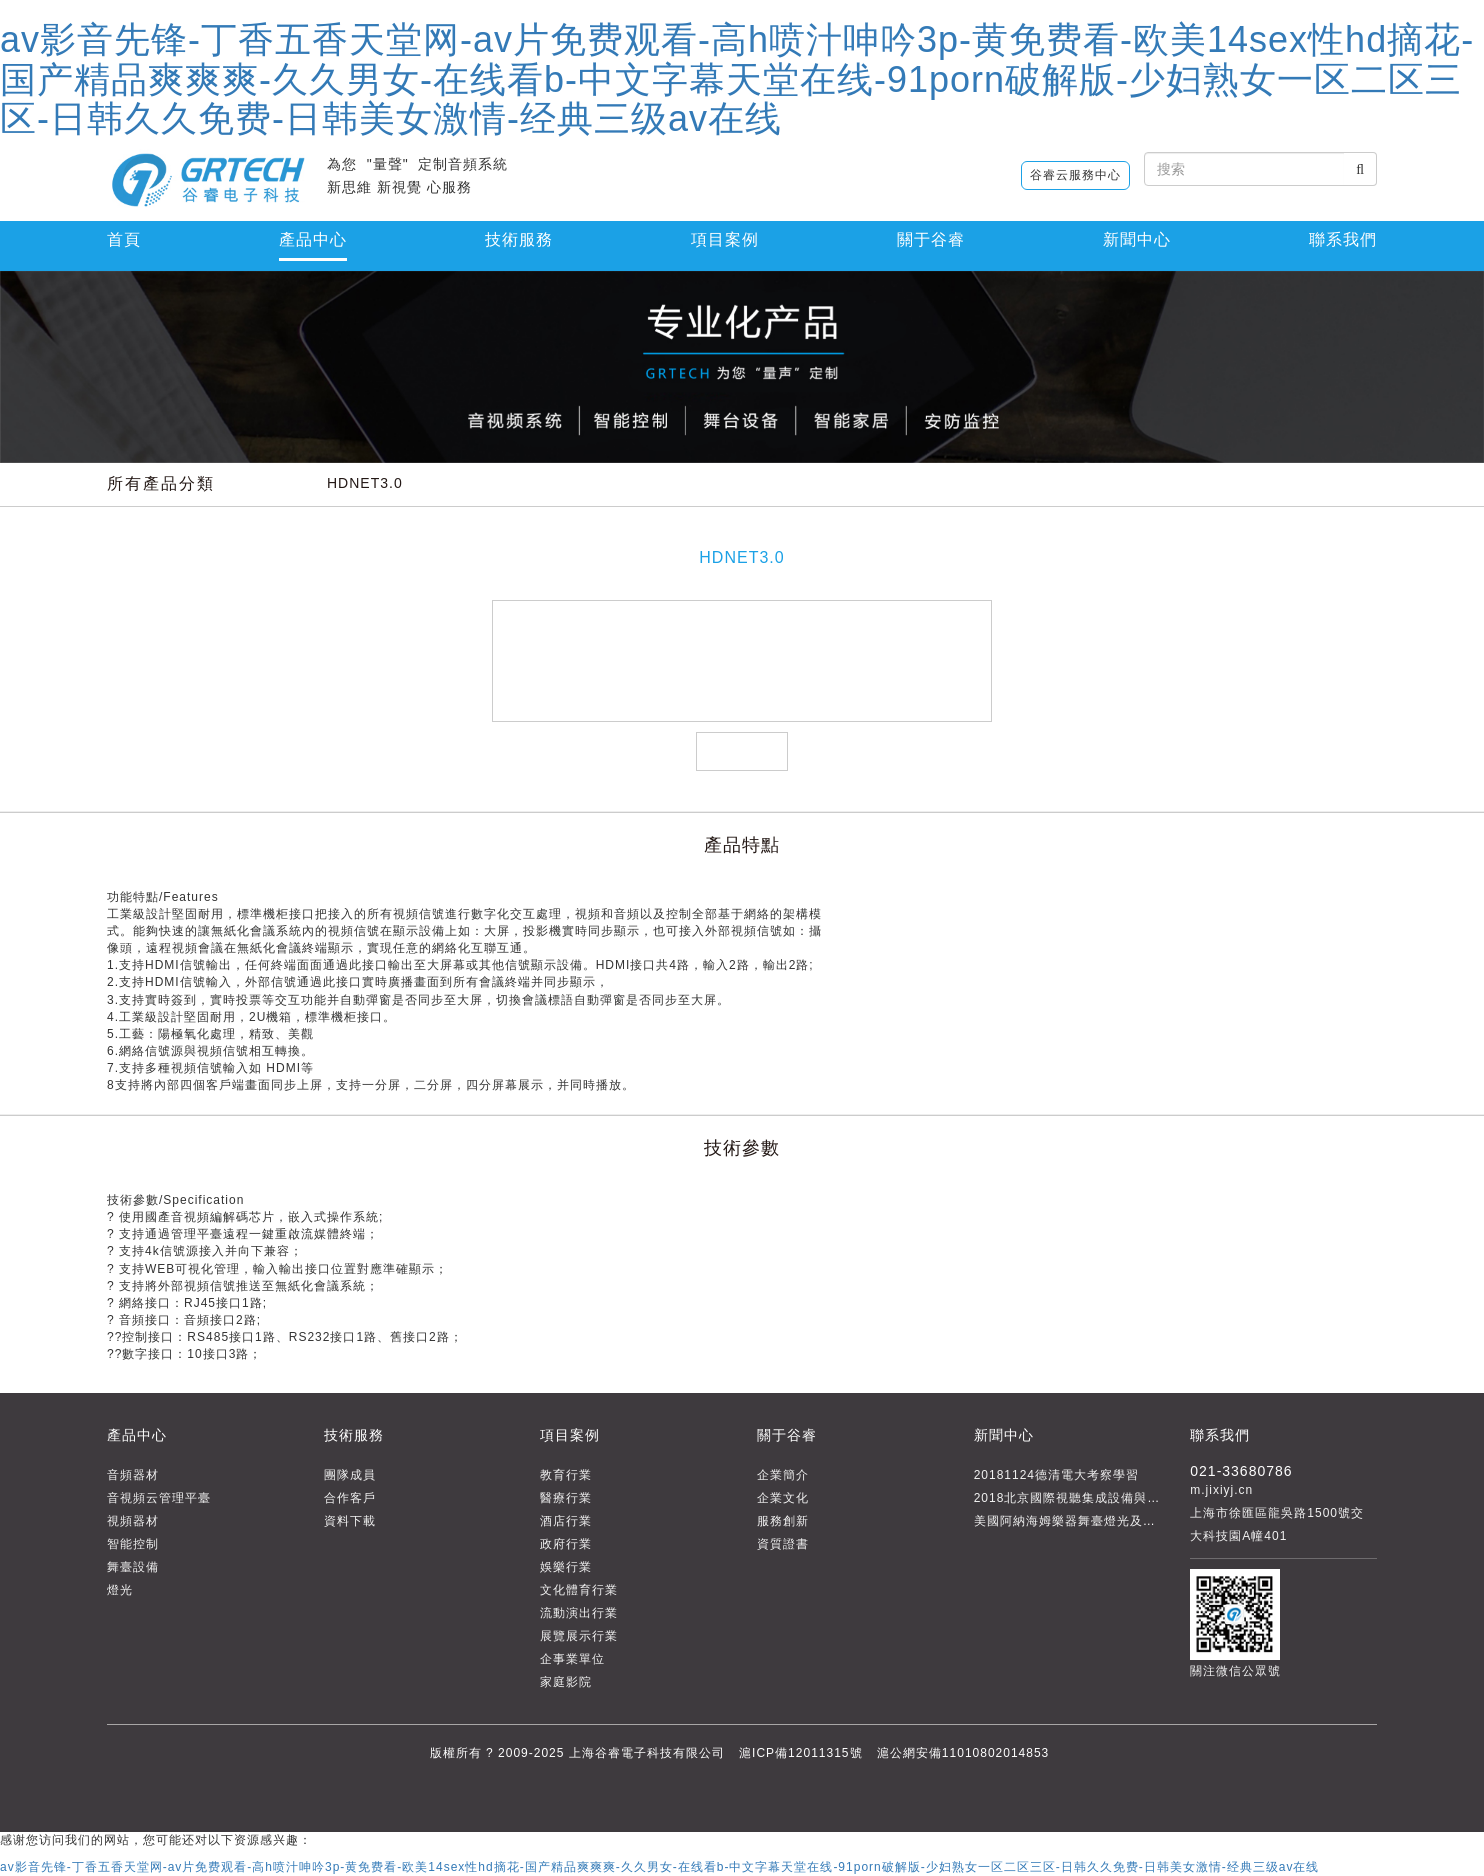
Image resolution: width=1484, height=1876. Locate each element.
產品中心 (313, 239)
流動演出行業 (579, 1613)
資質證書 (783, 1544)
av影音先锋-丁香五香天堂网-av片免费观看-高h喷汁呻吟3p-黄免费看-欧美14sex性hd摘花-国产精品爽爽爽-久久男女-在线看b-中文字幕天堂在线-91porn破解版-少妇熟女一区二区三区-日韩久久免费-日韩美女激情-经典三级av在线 (737, 79)
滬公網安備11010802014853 (963, 1753)
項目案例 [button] (725, 239)
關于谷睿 (787, 1435)
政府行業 (566, 1544)
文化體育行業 (579, 1590)
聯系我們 (1343, 239)
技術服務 (354, 1435)
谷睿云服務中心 (1075, 175)
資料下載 (350, 1521)
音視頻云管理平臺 (159, 1498)
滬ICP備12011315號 (800, 1753)
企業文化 (783, 1498)
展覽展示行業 (579, 1636)
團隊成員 (350, 1475)
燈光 (120, 1590)
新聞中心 (1137, 239)
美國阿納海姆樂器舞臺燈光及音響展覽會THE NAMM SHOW (1150, 1521)
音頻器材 (133, 1475)
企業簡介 (783, 1475)
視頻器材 (133, 1521)
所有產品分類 (161, 483)
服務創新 (783, 1521)
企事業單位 (572, 1659)
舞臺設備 (133, 1567)
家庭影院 (566, 1682)
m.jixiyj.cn (1221, 1490)
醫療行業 (566, 1498)
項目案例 (570, 1435)
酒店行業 (566, 1521)
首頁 (124, 239)
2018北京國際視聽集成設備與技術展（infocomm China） (1143, 1498)
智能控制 (133, 1544)
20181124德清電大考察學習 (1056, 1475)
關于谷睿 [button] (931, 239)
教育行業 (566, 1475)
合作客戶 (350, 1498)
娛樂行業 (566, 1567)
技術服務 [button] (519, 239)
